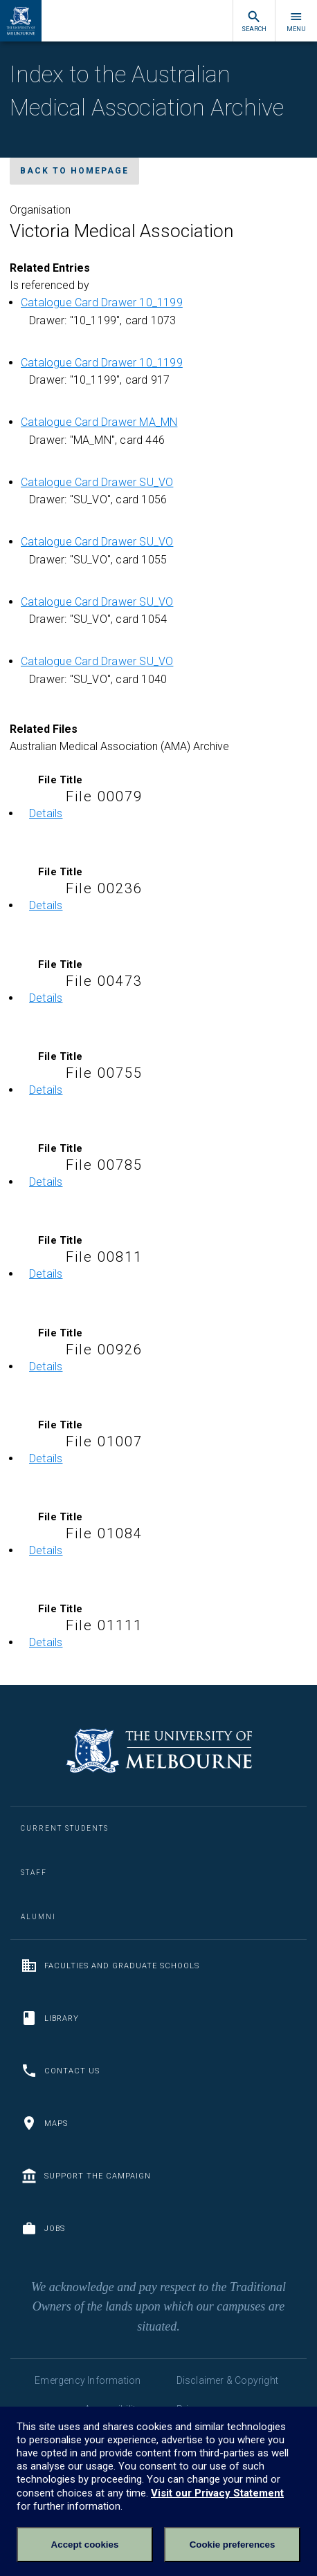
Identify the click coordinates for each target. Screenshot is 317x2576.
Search (254, 21)
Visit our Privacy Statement (217, 2493)
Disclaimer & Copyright (227, 2380)
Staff (34, 1872)
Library (50, 2018)
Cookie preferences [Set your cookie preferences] (232, 2544)
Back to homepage (74, 171)
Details (45, 813)
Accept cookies (85, 2544)
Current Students (65, 1828)
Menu (296, 21)
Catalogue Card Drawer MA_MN (99, 422)
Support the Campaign (86, 2175)
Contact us (60, 2070)
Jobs (43, 2228)
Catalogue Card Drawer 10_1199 (102, 302)
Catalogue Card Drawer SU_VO (97, 482)
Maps (44, 2123)
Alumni (38, 1917)
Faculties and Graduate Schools (110, 1965)
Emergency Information (88, 2380)
